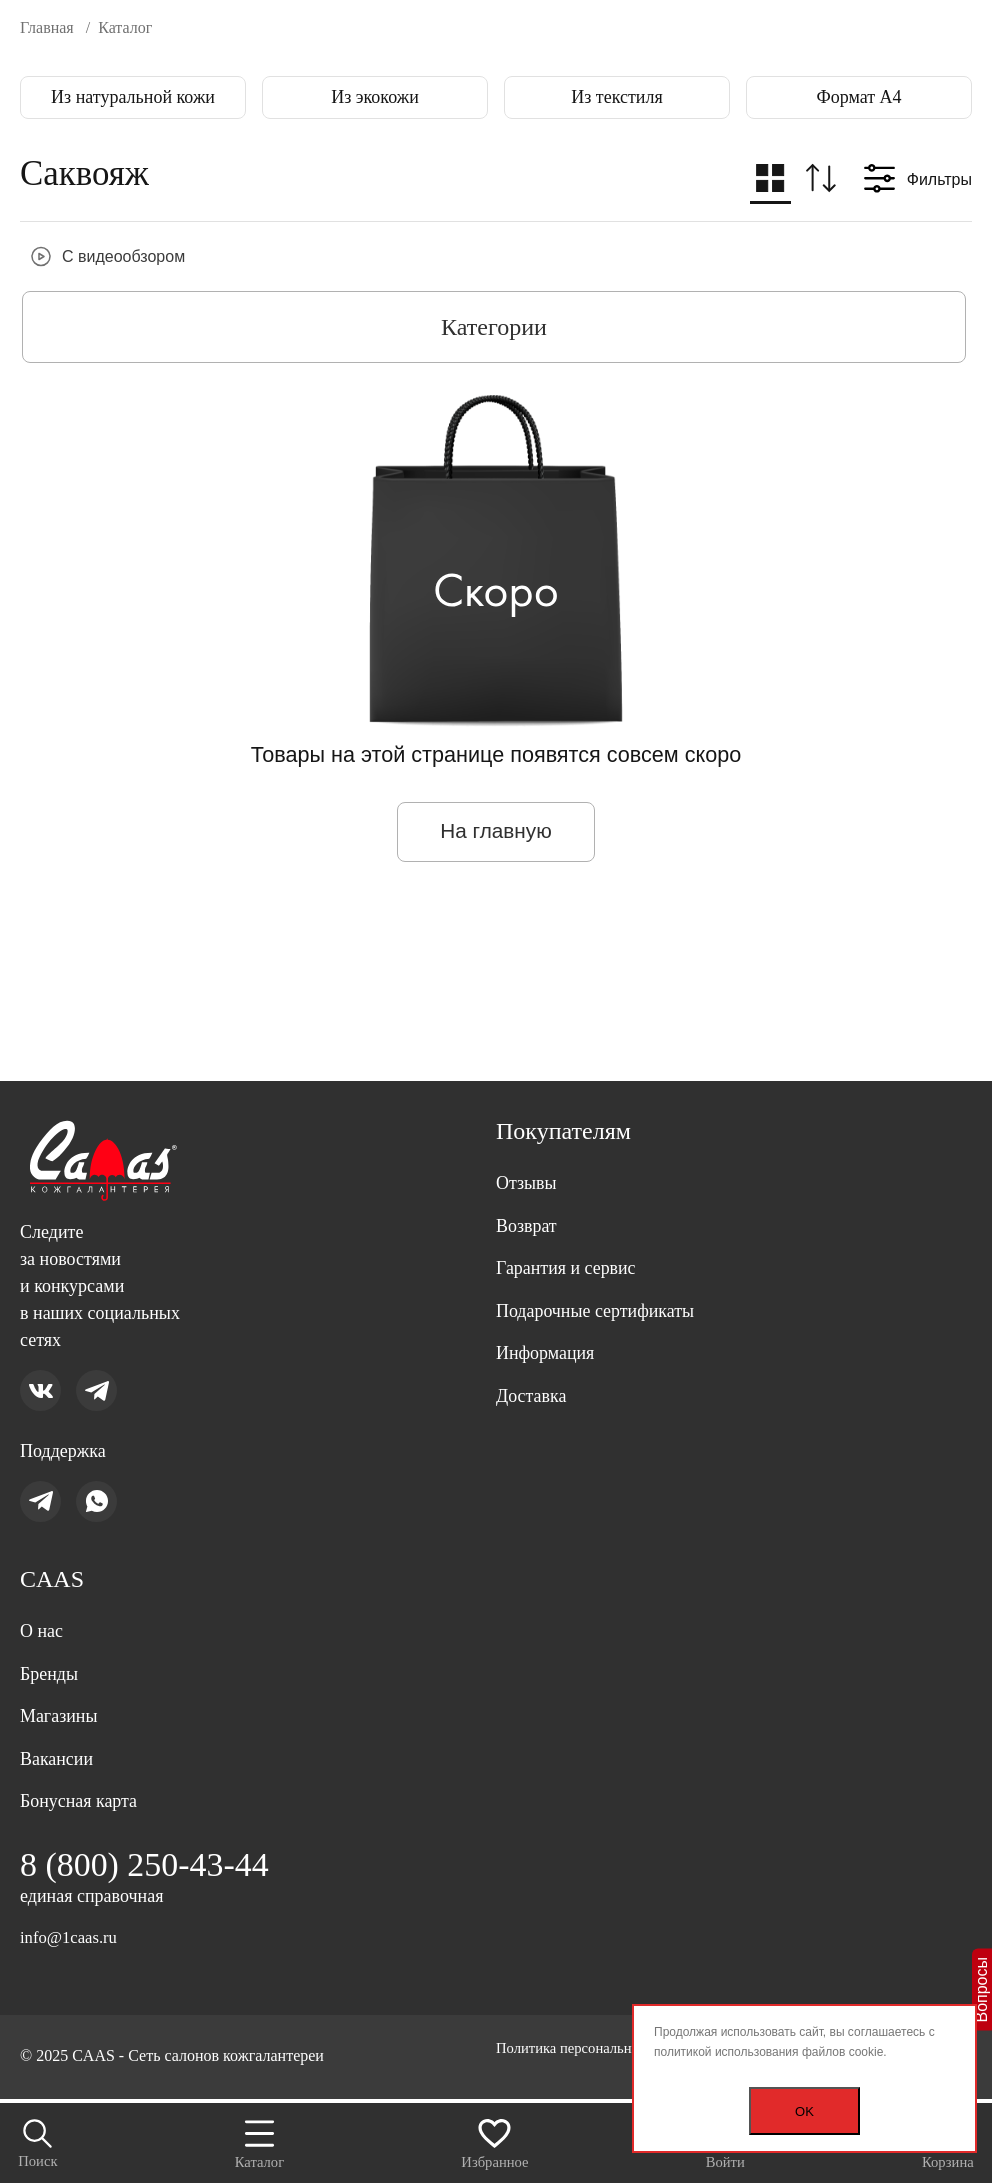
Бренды (52, 1658)
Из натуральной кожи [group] (133, 97)
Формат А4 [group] (858, 97)
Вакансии (61, 1750)
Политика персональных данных (131, 2068)
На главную (496, 832)
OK (804, 2111)
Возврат (530, 1187)
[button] (767, 183)
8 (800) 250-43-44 (152, 1862)
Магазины (63, 1704)
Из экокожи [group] (375, 97)
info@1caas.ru (72, 1937)
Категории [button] (494, 327)
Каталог (260, 2139)
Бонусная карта (85, 1796)
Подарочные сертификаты (606, 1279)
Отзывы (530, 1141)
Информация (551, 1325)
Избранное (495, 2139)
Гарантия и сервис (574, 1233)
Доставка (535, 1371)
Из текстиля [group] (617, 97)
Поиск (41, 2139)
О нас (44, 1612)
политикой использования (726, 2052)
